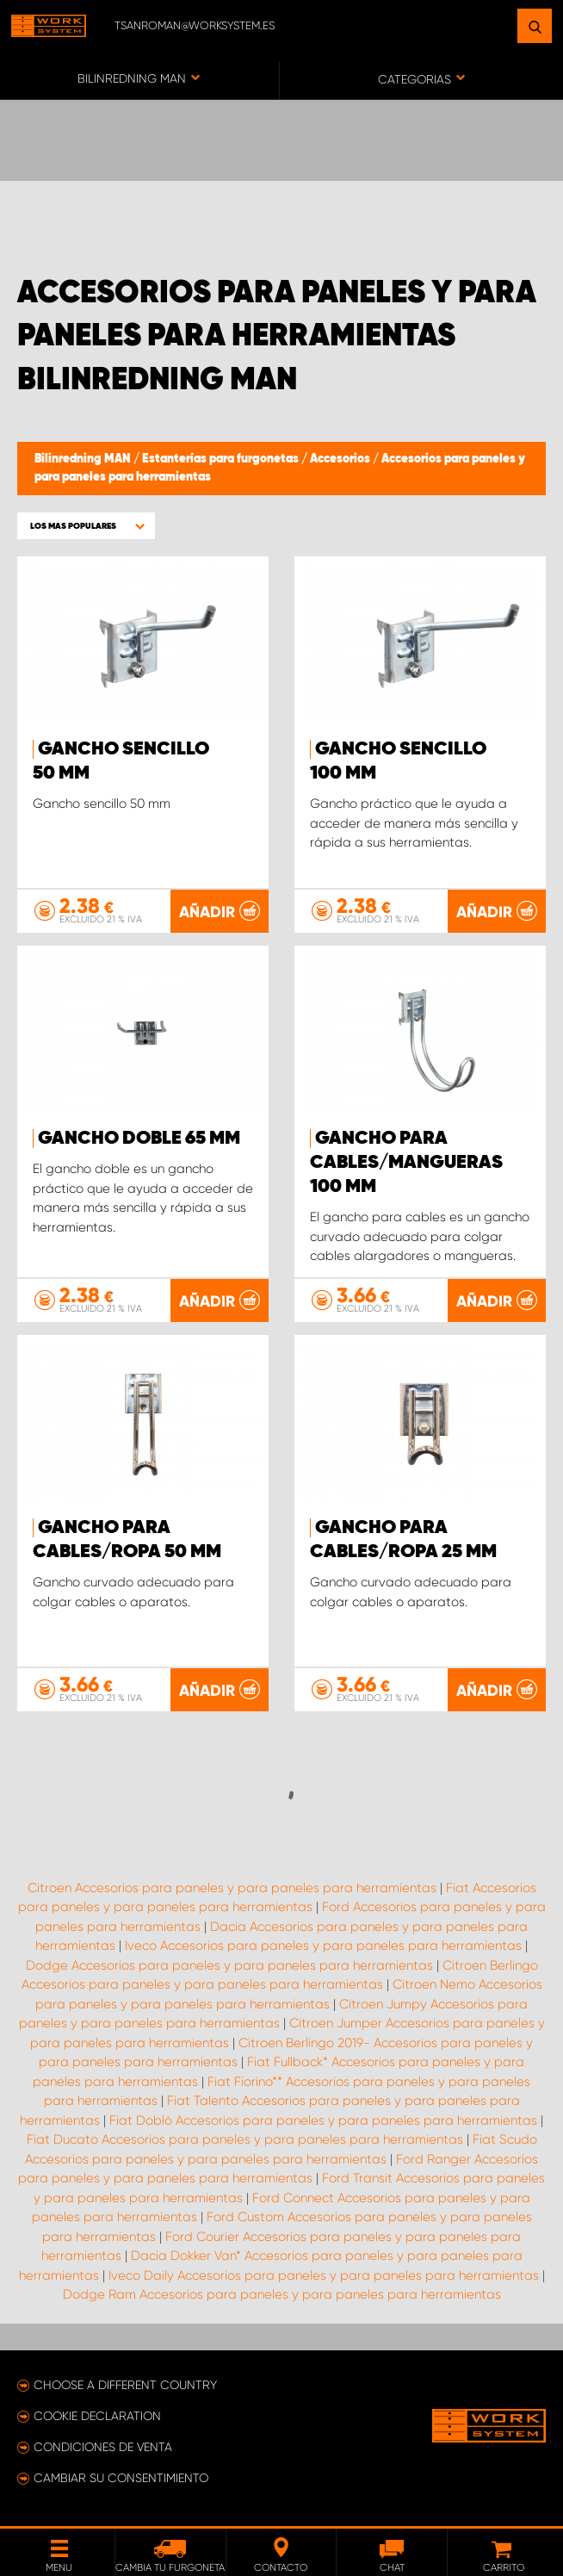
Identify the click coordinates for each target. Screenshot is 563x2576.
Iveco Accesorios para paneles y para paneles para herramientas (323, 1945)
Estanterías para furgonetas (221, 459)
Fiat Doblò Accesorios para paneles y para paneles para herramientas (323, 2120)
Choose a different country (125, 2385)
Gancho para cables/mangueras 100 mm (406, 1162)
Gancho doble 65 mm (139, 1138)
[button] (86, 525)
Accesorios (341, 459)
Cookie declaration (97, 2416)
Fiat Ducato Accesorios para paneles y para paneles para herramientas (245, 2139)
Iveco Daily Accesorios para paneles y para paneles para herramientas (323, 2275)
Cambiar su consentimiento (121, 2478)
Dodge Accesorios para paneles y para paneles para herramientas (229, 1965)
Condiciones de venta (103, 2447)
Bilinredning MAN (83, 459)
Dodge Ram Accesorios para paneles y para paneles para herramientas (282, 2294)
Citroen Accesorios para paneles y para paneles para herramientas (232, 1888)
